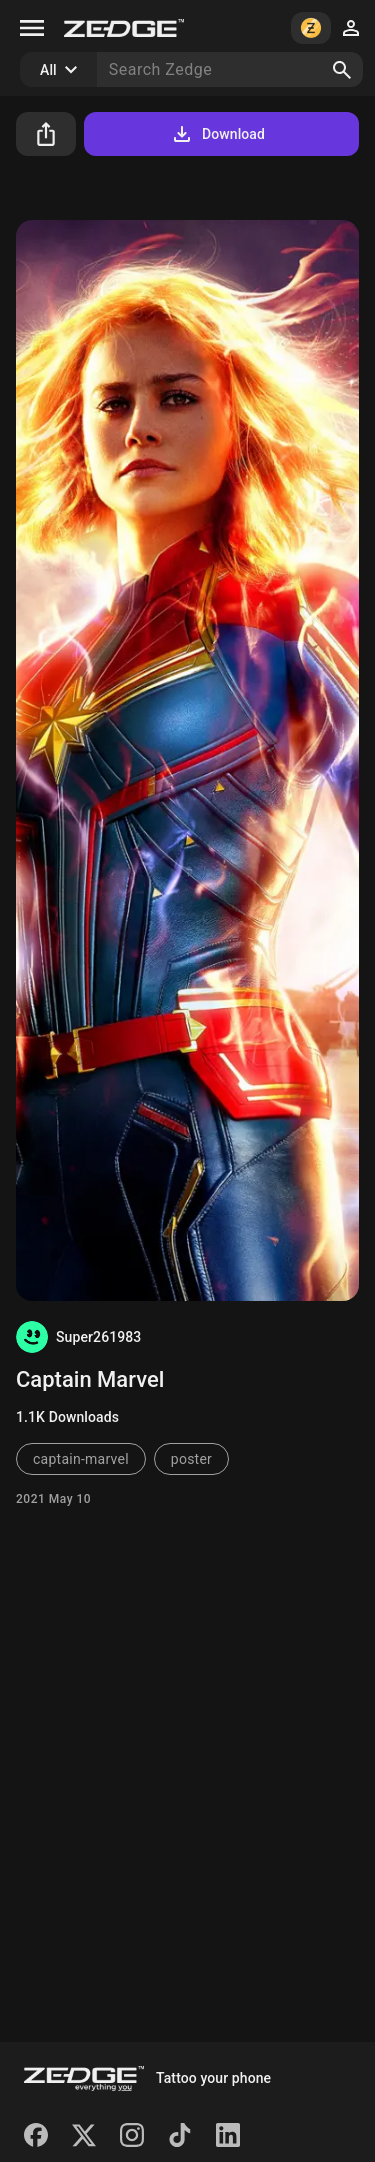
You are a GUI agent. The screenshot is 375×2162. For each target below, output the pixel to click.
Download (217, 134)
